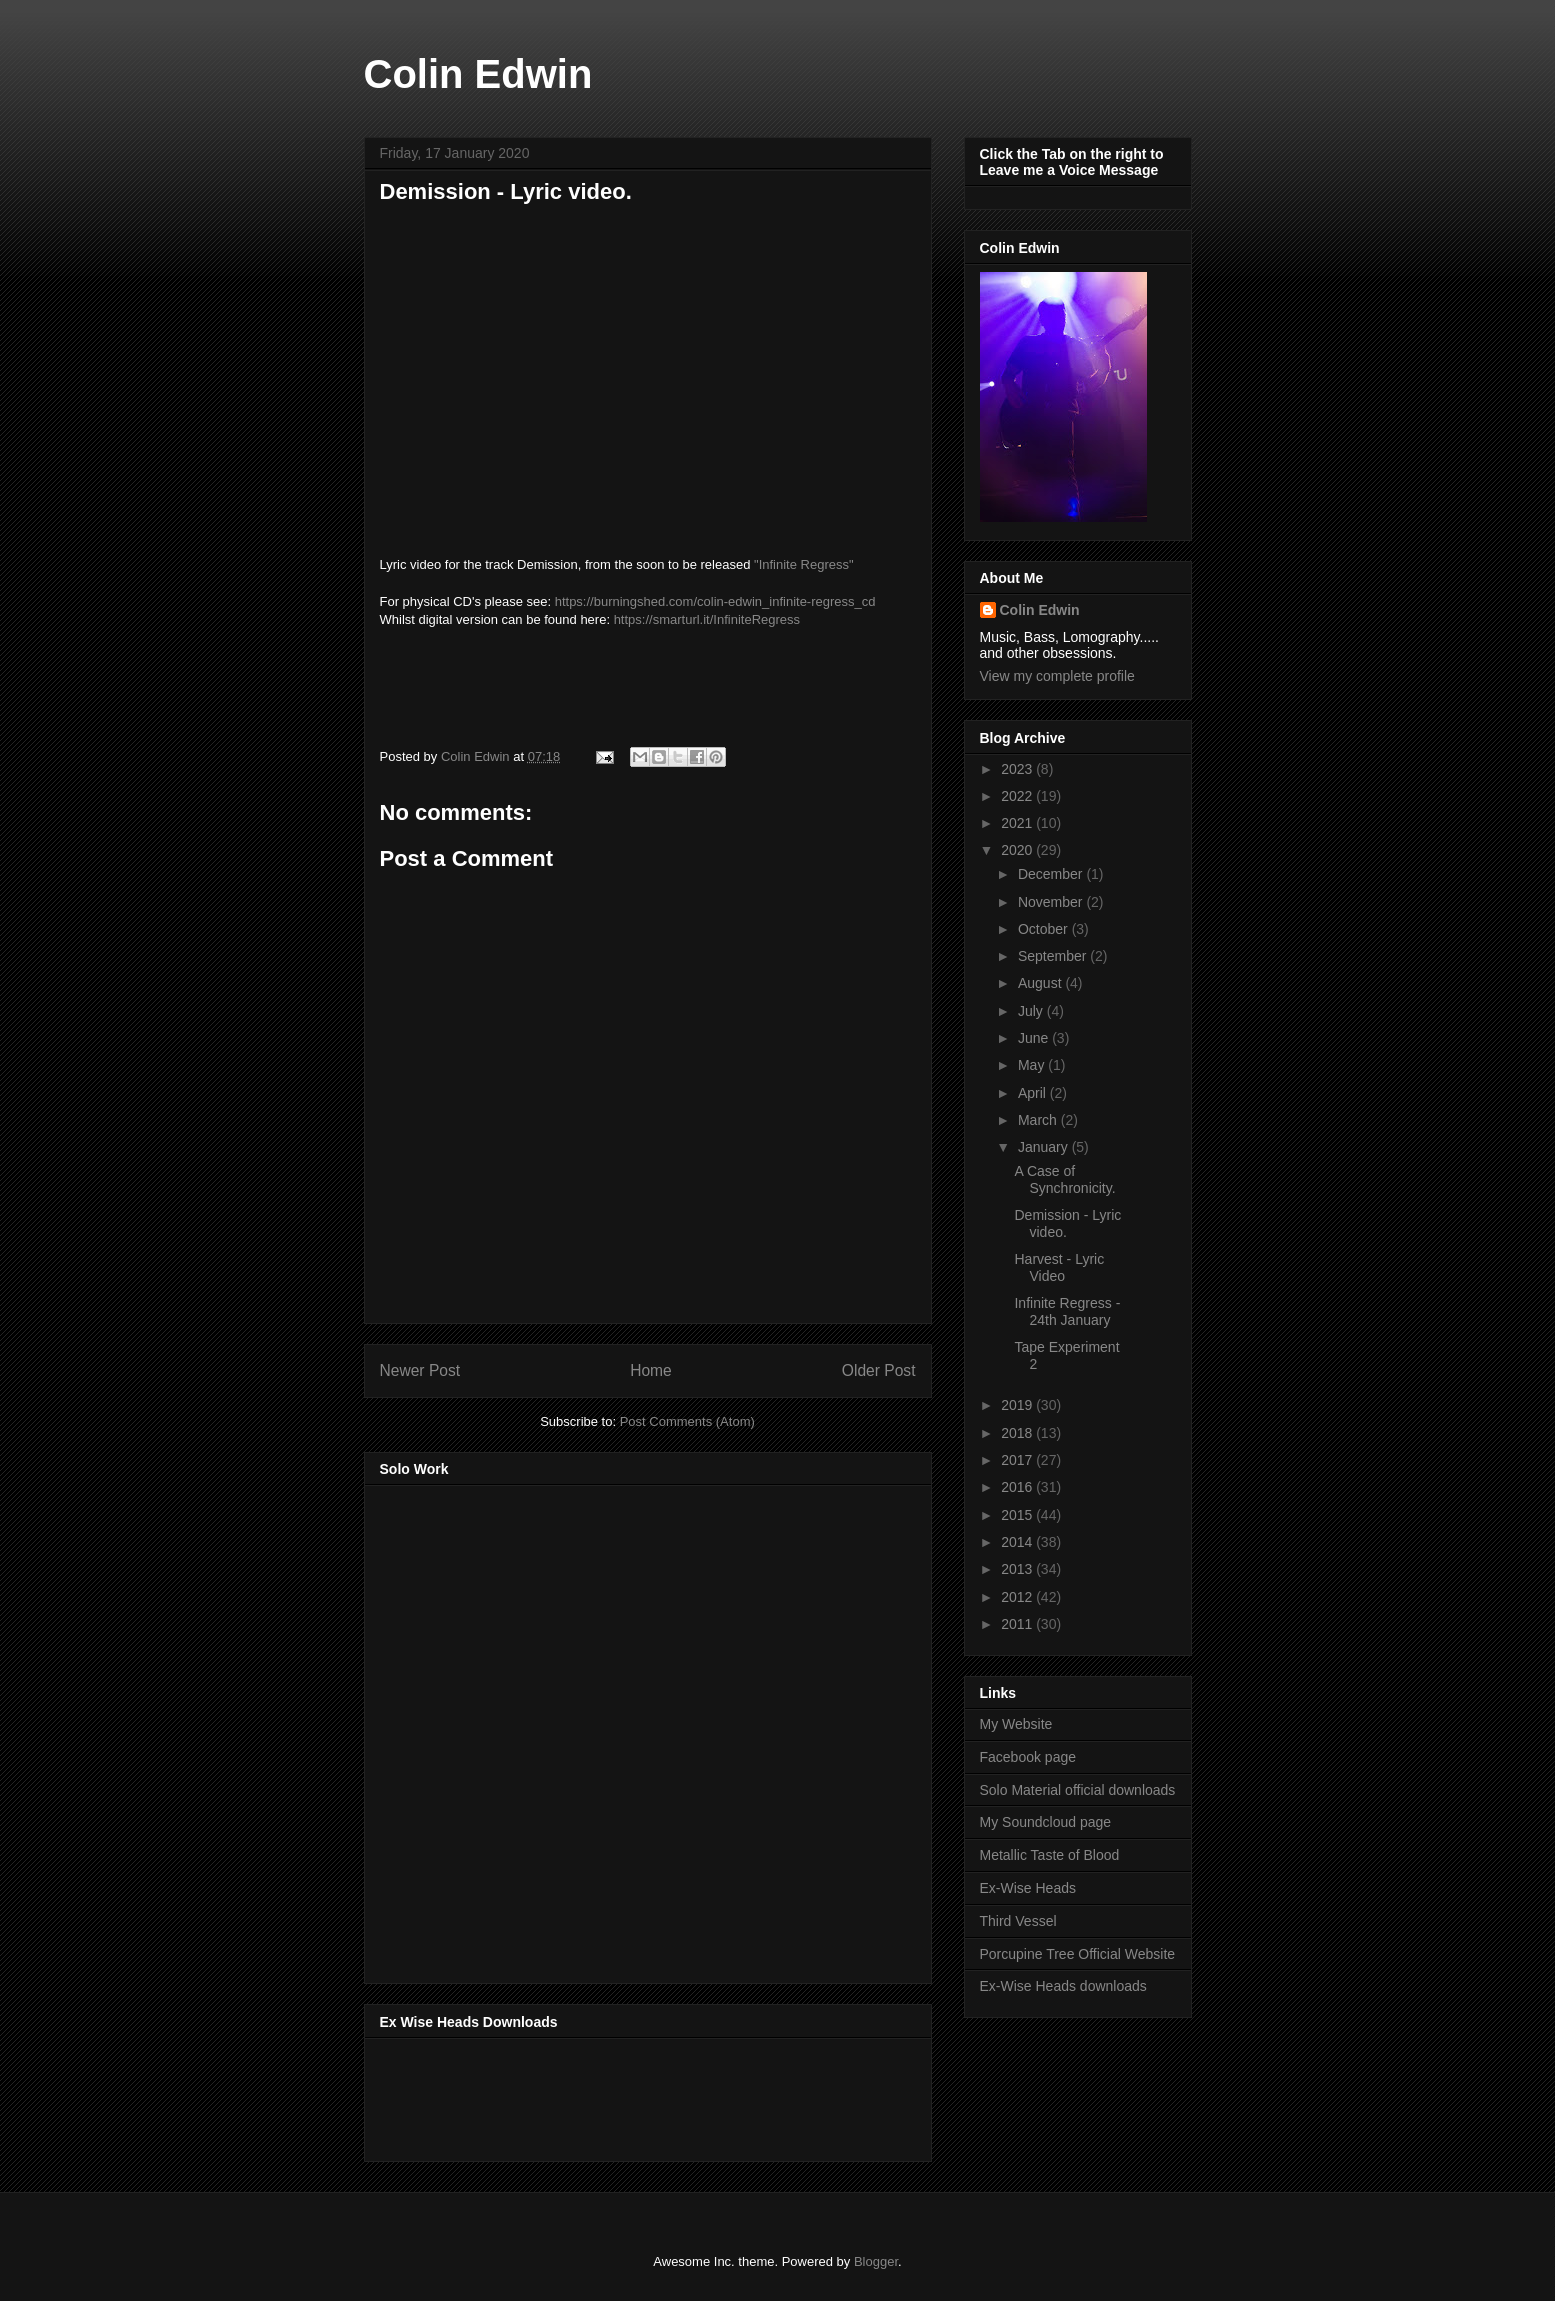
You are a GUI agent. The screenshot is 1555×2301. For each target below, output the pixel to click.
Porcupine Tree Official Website (1078, 1954)
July (1032, 1011)
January (1045, 1147)
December (1052, 874)
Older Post (879, 1370)
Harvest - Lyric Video (1059, 1267)
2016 (1018, 1487)
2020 (1018, 850)
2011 (1018, 1624)
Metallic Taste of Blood (1050, 1855)
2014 (1018, 1542)
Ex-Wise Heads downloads (1063, 1986)
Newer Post (420, 1370)
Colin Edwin (478, 74)
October (1045, 929)
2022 (1018, 796)
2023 (1018, 769)
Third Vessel (1018, 1921)
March (1039, 1120)
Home (651, 1370)
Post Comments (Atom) (687, 1421)
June (1035, 1038)
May (1033, 1065)
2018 (1018, 1433)
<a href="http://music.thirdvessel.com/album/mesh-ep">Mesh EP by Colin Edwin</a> (555, 1728)
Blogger (876, 2261)
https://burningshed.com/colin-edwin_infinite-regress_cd (715, 601)
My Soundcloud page (1046, 1822)
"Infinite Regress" (804, 564)
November (1052, 902)
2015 (1018, 1515)
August (1041, 983)
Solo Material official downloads (1078, 1790)
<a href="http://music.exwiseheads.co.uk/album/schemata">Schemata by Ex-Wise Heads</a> (580, 2096)
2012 (1018, 1597)
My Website (1016, 1724)
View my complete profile (1057, 676)
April (1034, 1093)
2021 (1018, 823)
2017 (1018, 1460)
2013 (1018, 1569)
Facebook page (1028, 1757)
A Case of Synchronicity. (1064, 1179)
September (1054, 956)
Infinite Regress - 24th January (1067, 1311)
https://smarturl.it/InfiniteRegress (707, 619)
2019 (1018, 1405)
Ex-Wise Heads (1028, 1888)
